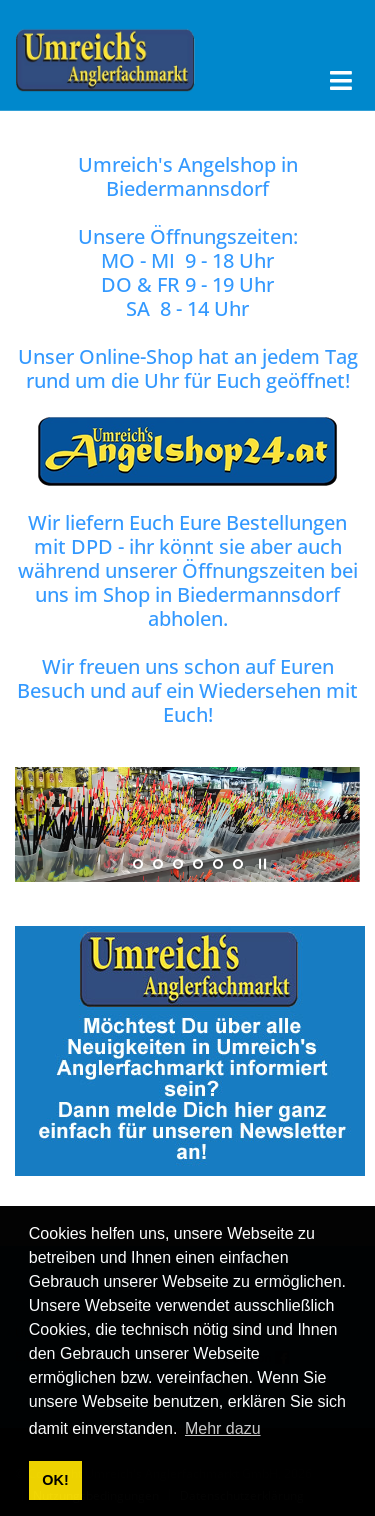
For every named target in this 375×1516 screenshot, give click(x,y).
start (115, 864)
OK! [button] (55, 1480)
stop (260, 864)
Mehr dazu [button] (223, 1428)
